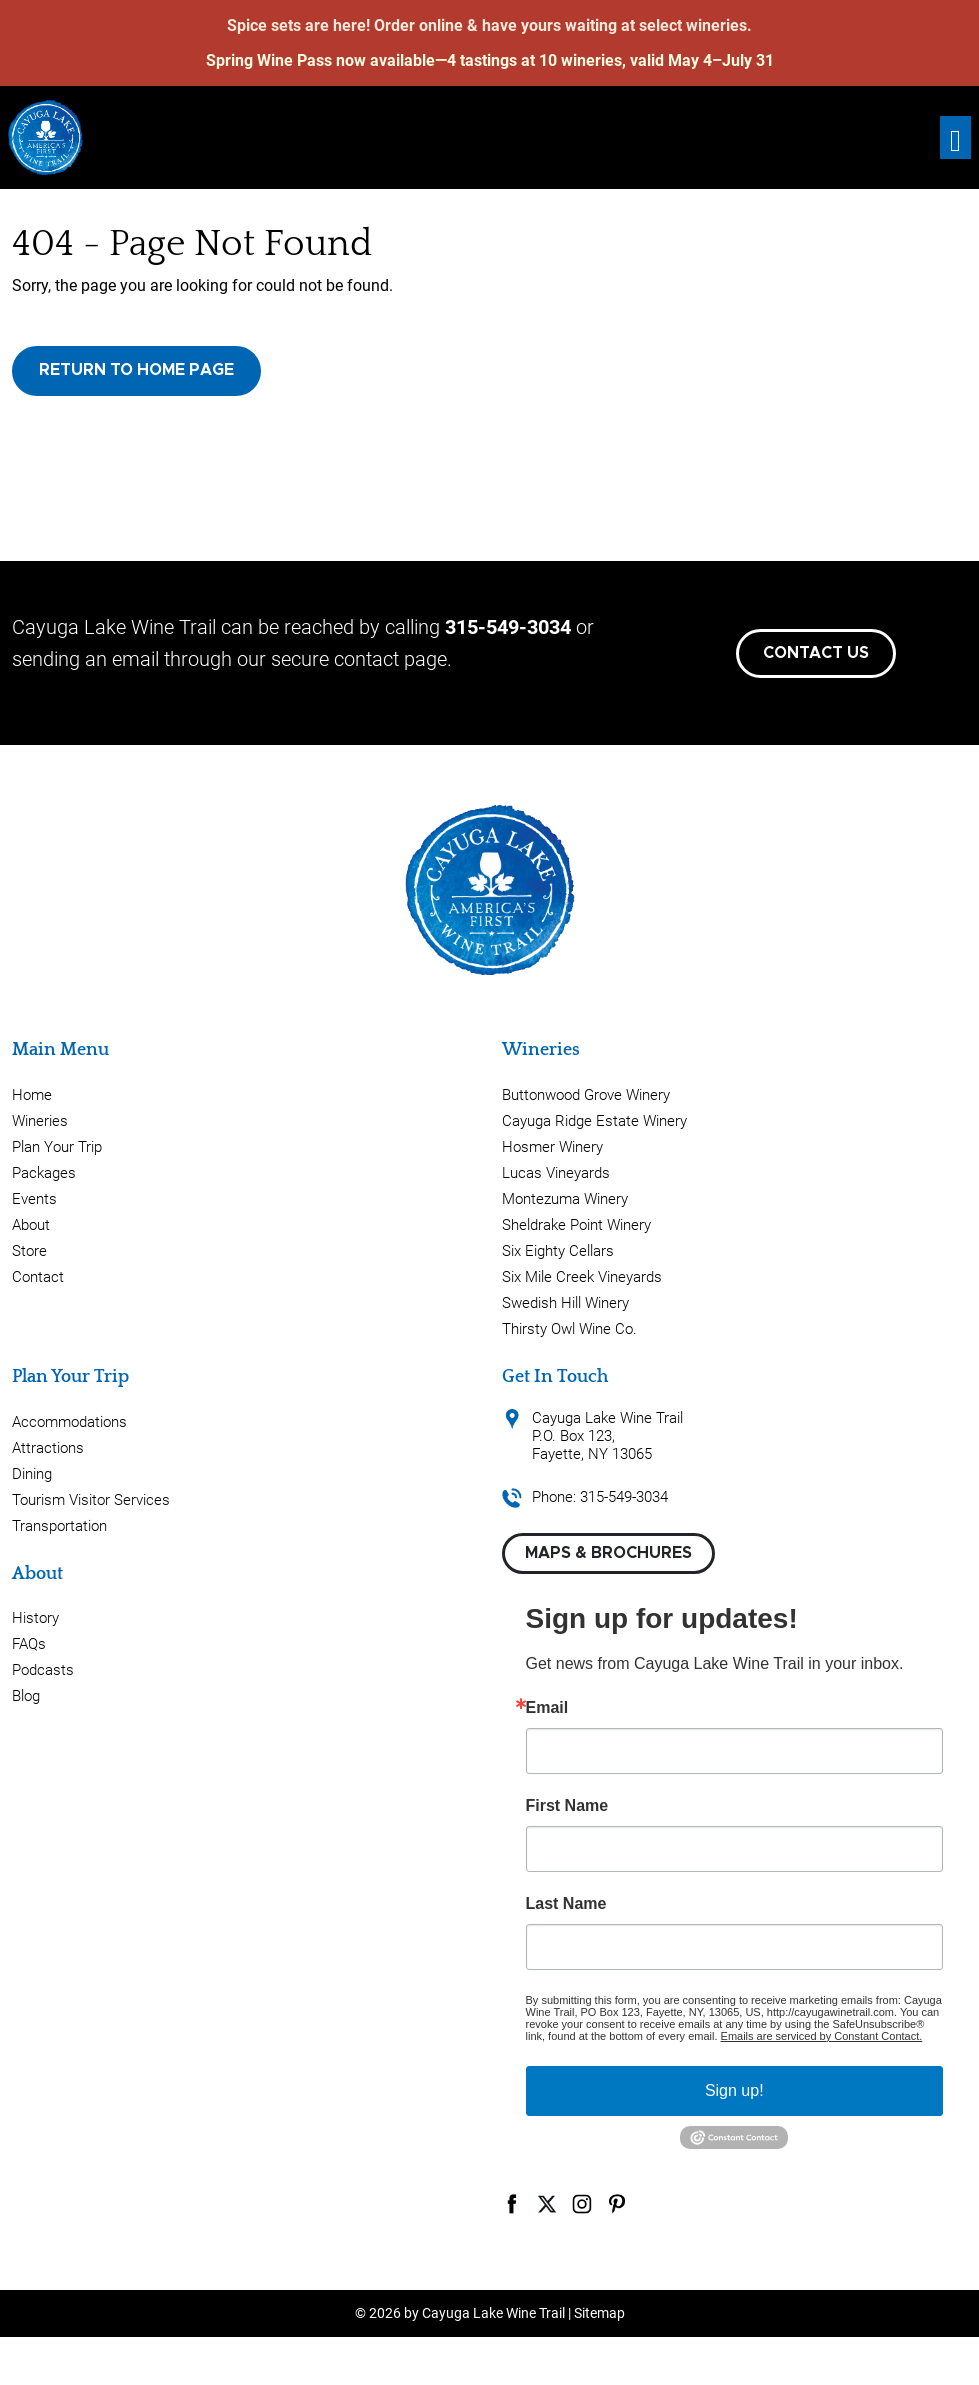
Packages (44, 1173)
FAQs (29, 1644)
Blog (26, 1696)
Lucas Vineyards (556, 1173)
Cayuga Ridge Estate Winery (594, 1121)
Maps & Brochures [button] (608, 1553)
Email (547, 1708)
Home (32, 1095)
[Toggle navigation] (955, 137)
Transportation (59, 1526)
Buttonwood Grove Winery (586, 1095)
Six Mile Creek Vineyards (582, 1277)
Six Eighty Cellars (558, 1251)
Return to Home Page (136, 370)
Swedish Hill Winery (565, 1303)
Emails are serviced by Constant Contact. (822, 2036)
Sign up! (734, 2090)
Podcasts (43, 1670)
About (31, 1225)
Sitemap (599, 2313)
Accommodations (69, 1422)
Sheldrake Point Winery (576, 1225)
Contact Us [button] (816, 653)
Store (29, 1251)
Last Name (566, 1904)
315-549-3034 (508, 627)
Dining (32, 1474)
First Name (567, 1806)
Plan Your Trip (57, 1147)
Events (34, 1199)
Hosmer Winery (552, 1147)
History (35, 1618)
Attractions (48, 1448)
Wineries (40, 1121)
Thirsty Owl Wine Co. (569, 1329)
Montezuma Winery (565, 1199)
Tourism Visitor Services (91, 1500)
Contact (38, 1277)
